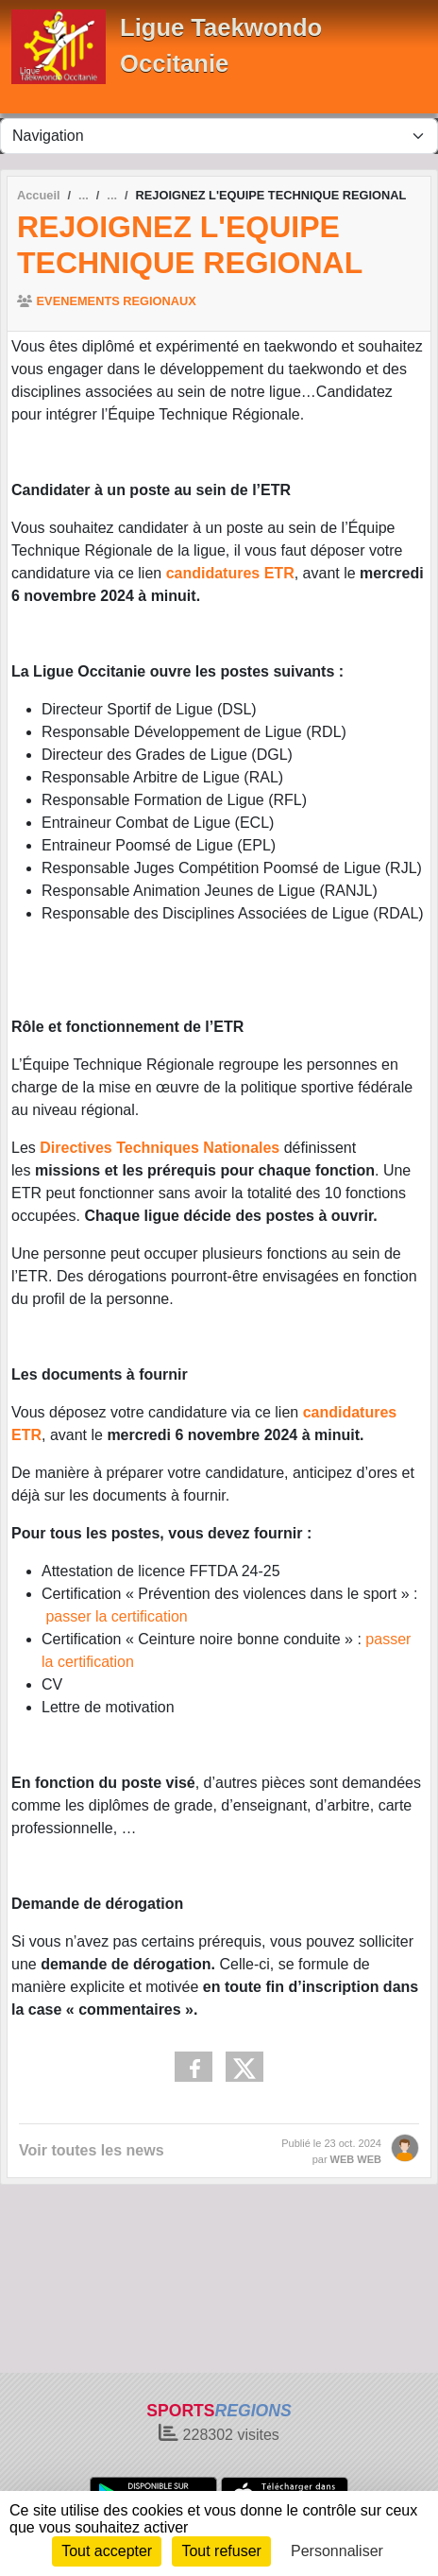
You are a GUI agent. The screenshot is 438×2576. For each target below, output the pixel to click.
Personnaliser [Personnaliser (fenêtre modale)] (337, 2551)
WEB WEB (355, 2159)
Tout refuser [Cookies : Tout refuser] (221, 2551)
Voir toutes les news (91, 2150)
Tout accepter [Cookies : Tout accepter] (106, 2551)
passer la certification (116, 1616)
